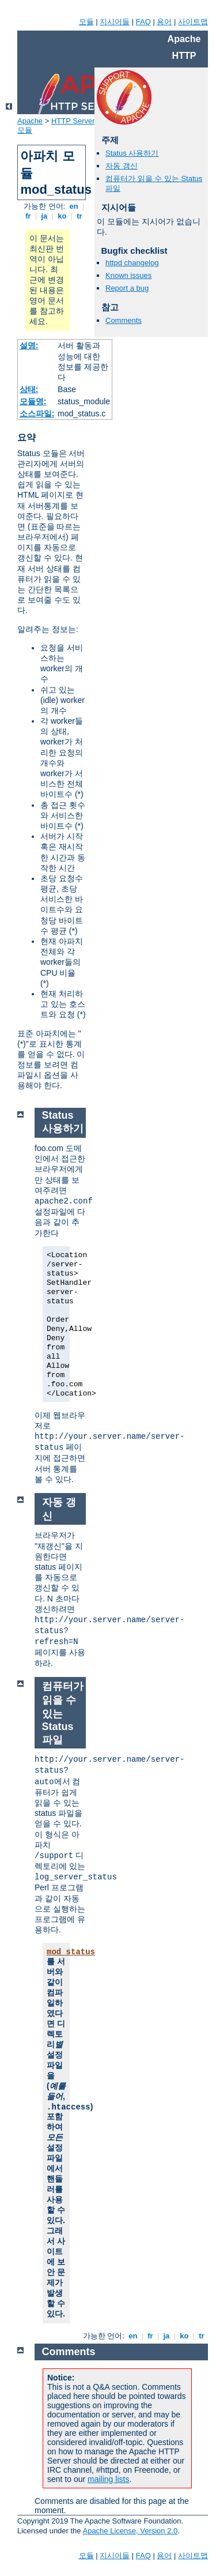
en (73, 206)
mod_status (71, 1952)
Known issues (128, 275)
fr (28, 216)
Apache (30, 120)
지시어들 (115, 21)
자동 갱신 (121, 165)
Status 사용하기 (131, 153)
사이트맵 (193, 21)
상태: (29, 389)
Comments (123, 320)
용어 (164, 21)
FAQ (143, 21)
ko (62, 216)
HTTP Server (73, 120)
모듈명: (33, 401)
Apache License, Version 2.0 (129, 2530)
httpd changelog (132, 262)
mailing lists (108, 2479)
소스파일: (37, 413)
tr (80, 216)
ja (44, 216)
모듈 (86, 21)
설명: (29, 345)
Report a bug (127, 288)
